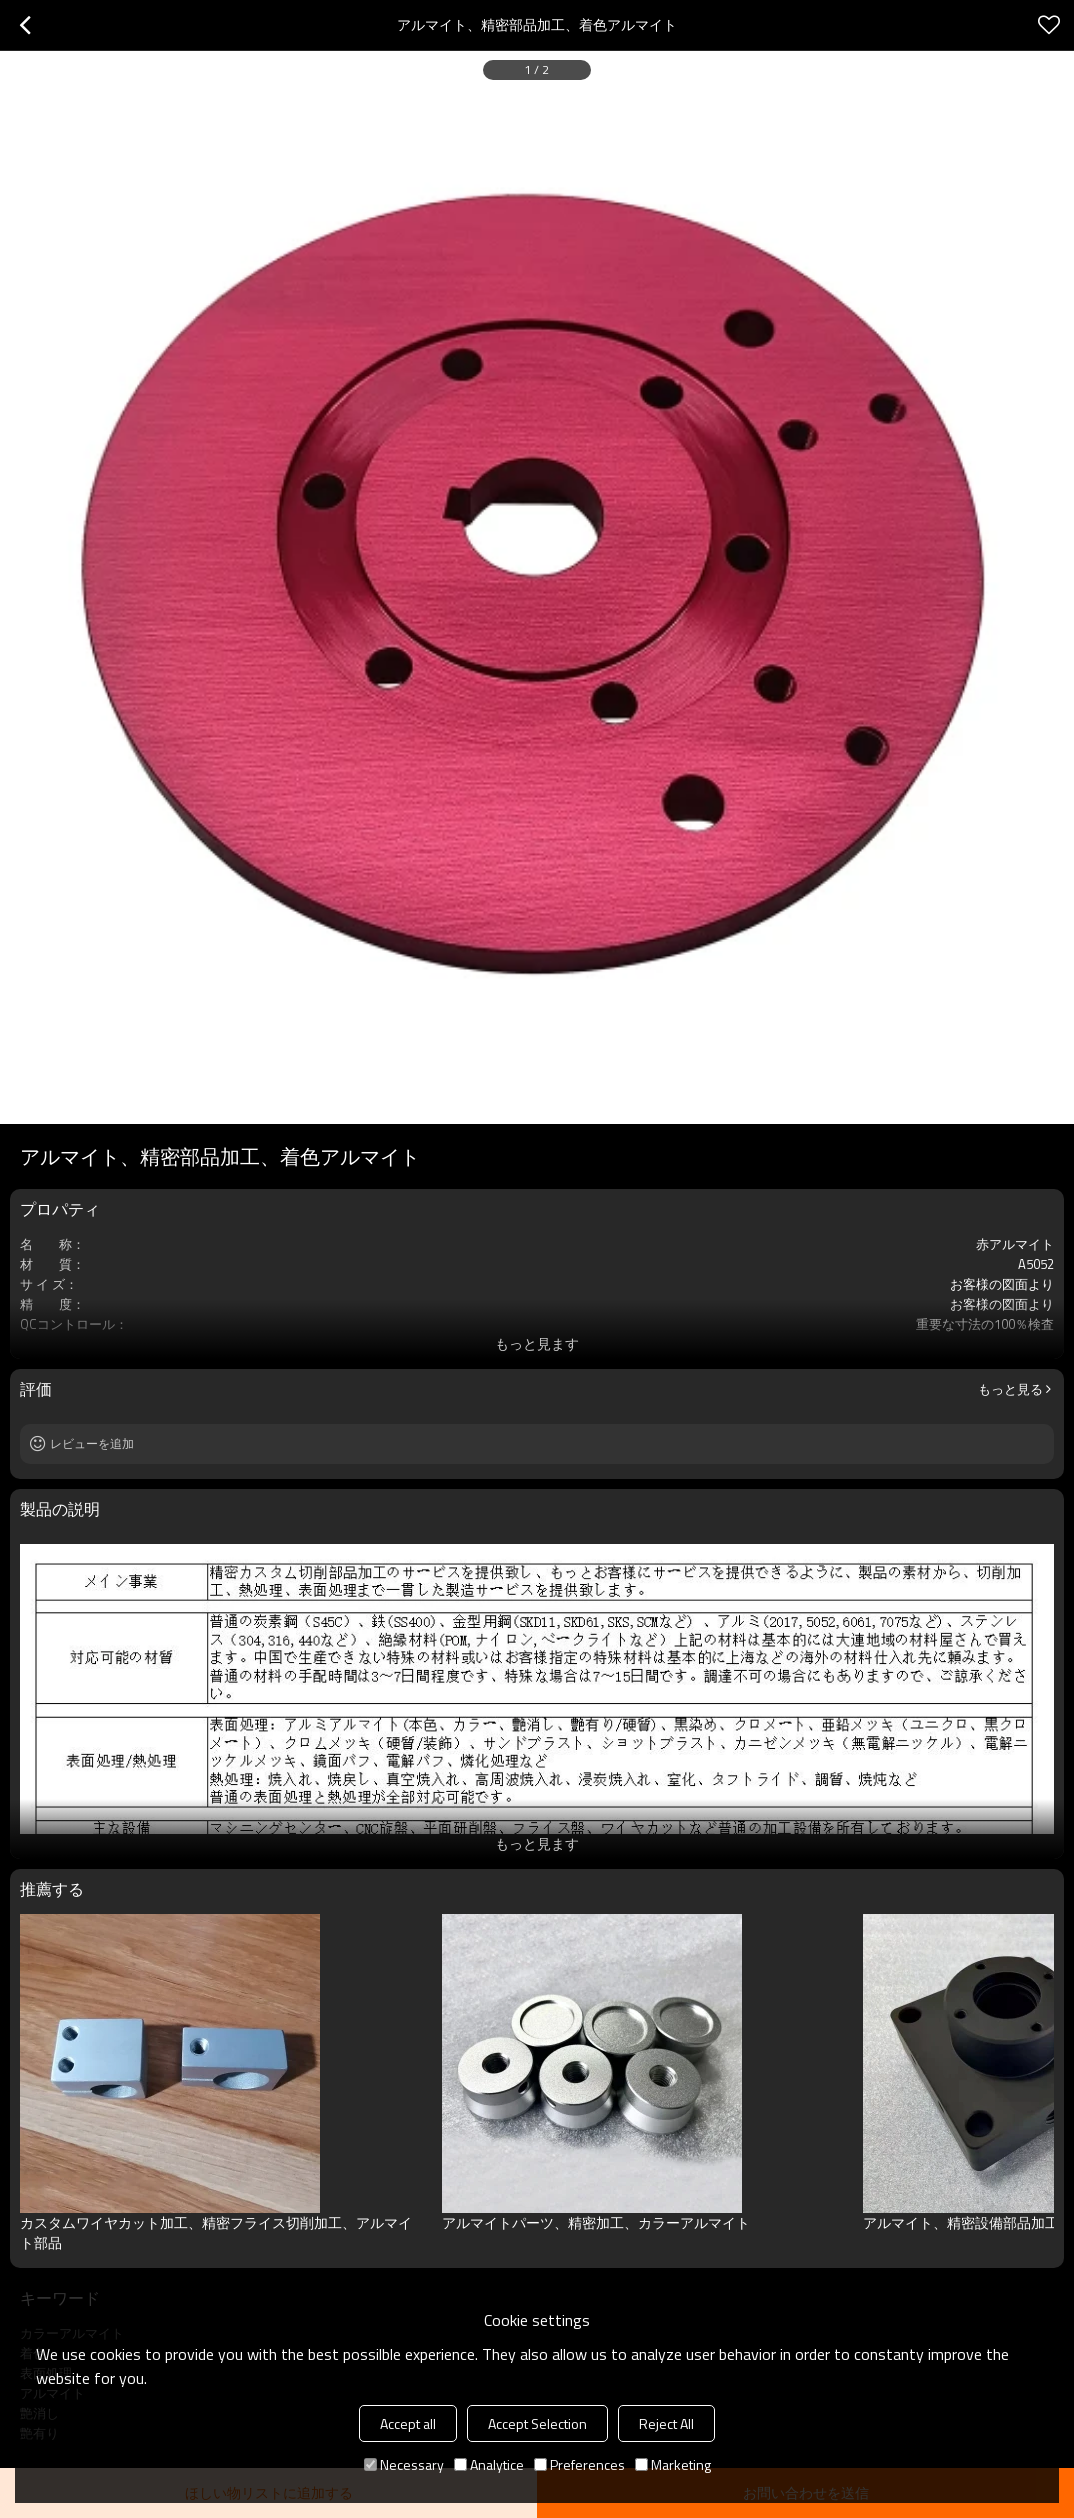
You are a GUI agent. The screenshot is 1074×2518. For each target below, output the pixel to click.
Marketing (673, 2464)
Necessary (404, 2464)
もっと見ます (537, 1343)
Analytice (489, 2464)
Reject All (666, 2423)
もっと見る (1010, 1389)
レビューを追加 (92, 1443)
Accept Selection (537, 2423)
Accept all (408, 2423)
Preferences (579, 2464)
